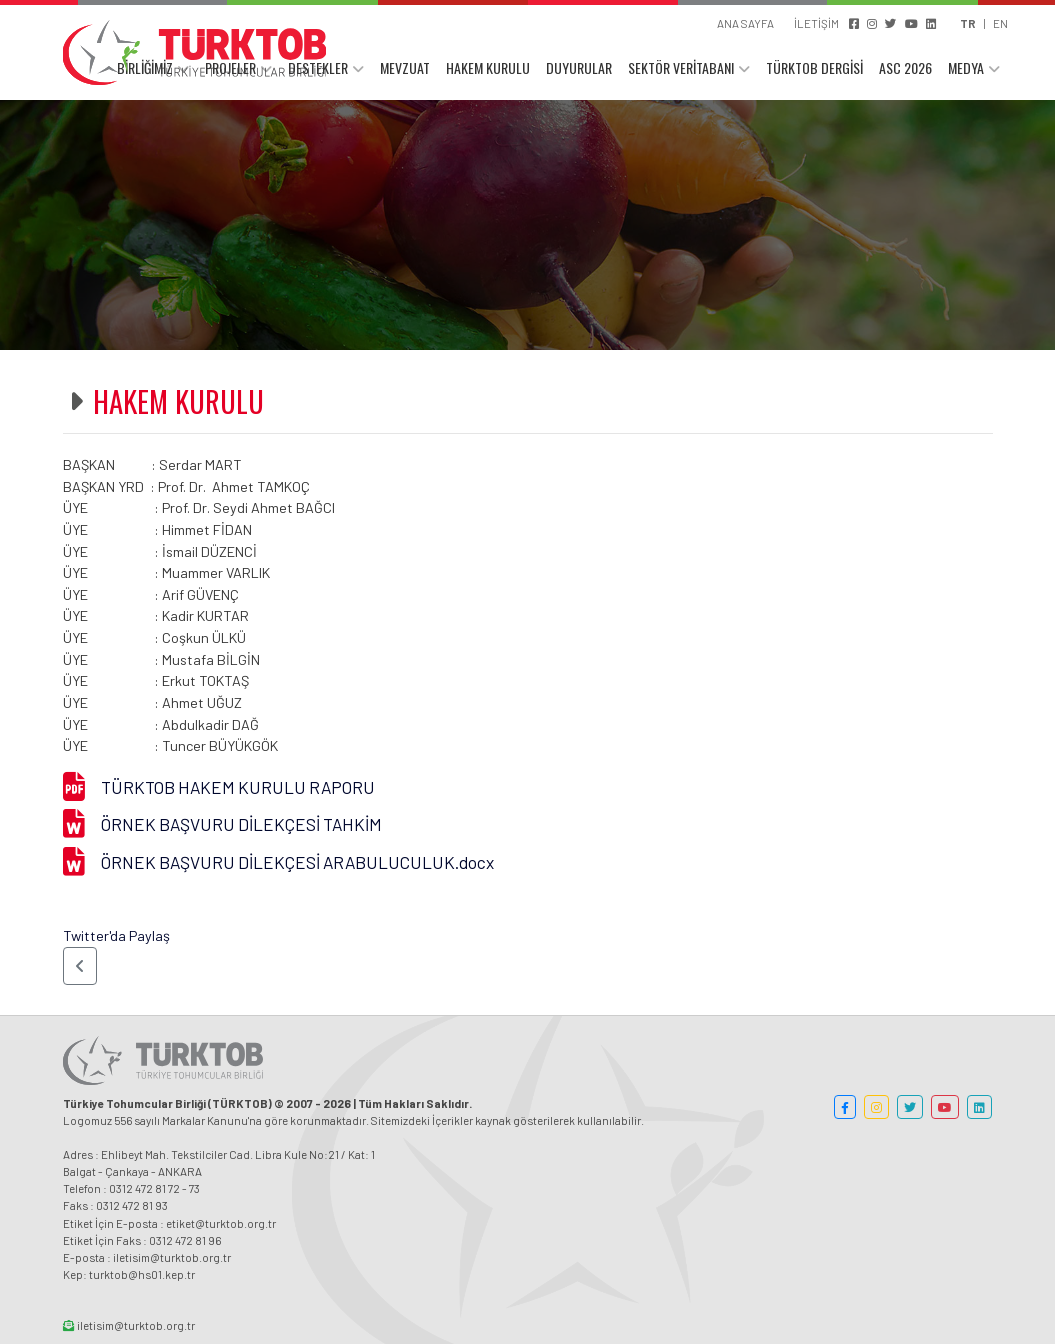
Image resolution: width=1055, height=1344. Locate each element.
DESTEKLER (318, 67)
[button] (80, 966)
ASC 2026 (905, 67)
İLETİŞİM (816, 23)
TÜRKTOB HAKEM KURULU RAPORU (238, 787)
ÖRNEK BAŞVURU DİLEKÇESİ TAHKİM (241, 824)
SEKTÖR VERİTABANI (681, 67)
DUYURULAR (579, 67)
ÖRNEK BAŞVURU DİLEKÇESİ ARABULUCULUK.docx (297, 862)
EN (1000, 23)
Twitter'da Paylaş (116, 935)
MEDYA (966, 67)
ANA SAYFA (745, 23)
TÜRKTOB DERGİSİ (814, 67)
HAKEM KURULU (488, 67)
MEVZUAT (405, 67)
